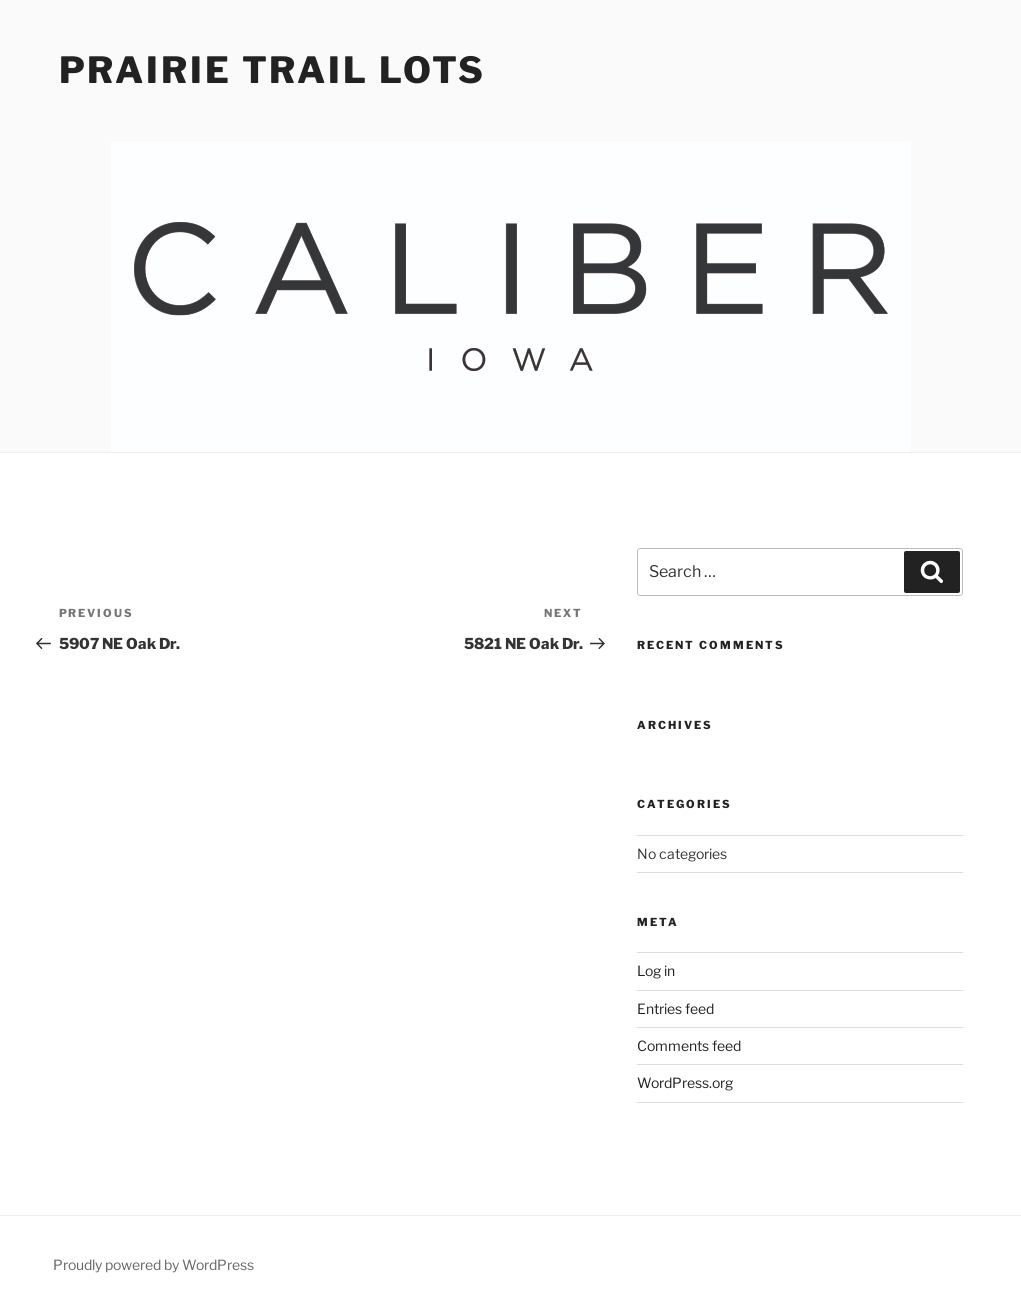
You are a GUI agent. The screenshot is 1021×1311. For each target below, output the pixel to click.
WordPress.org (685, 1082)
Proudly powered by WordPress (153, 1264)
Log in (656, 970)
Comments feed (689, 1045)
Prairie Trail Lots (273, 70)
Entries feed (675, 1008)
